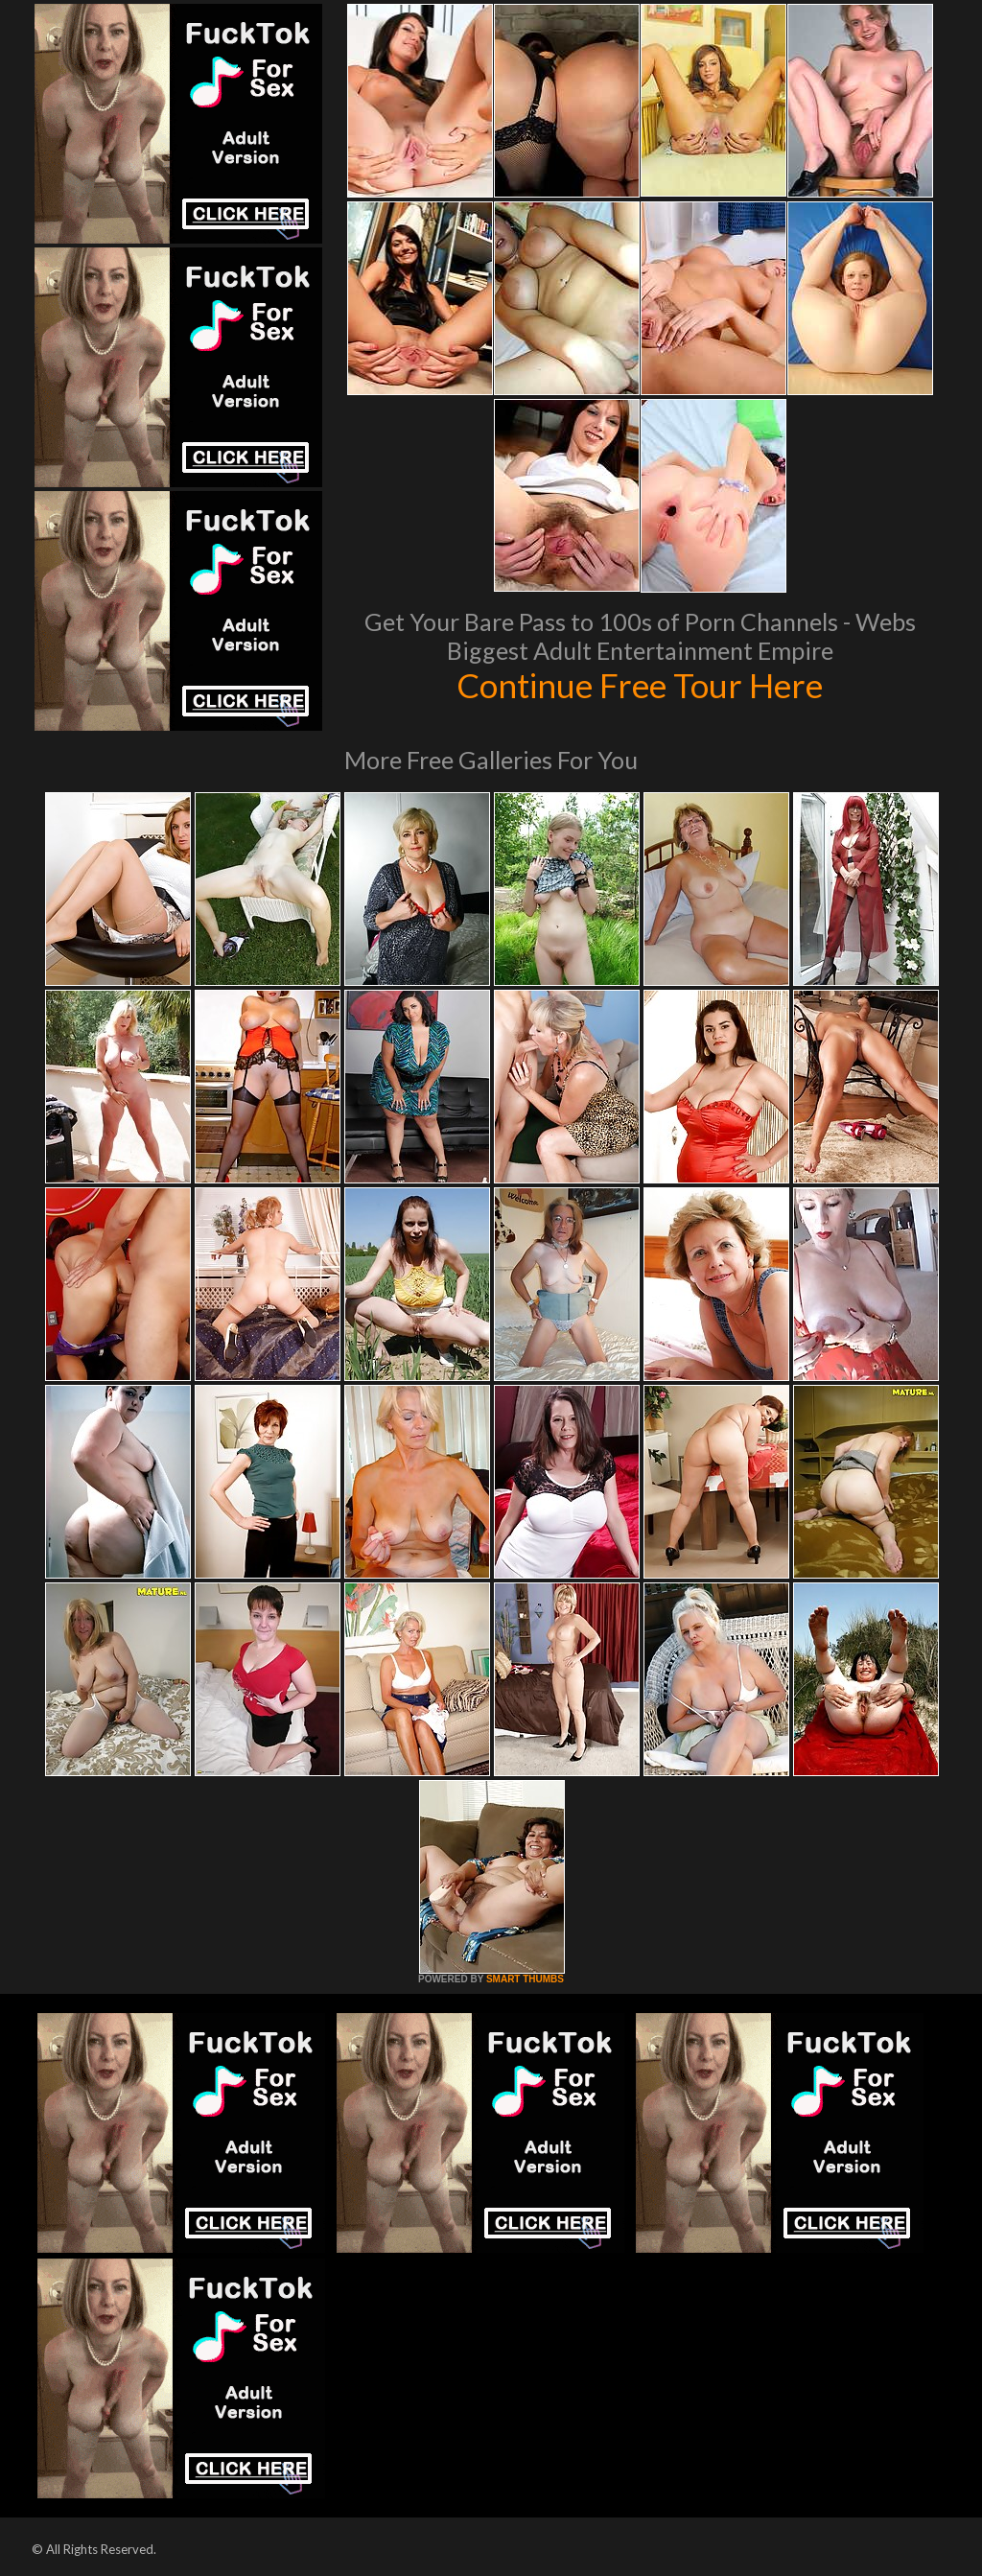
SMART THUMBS (525, 1979)
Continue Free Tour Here (639, 685)
